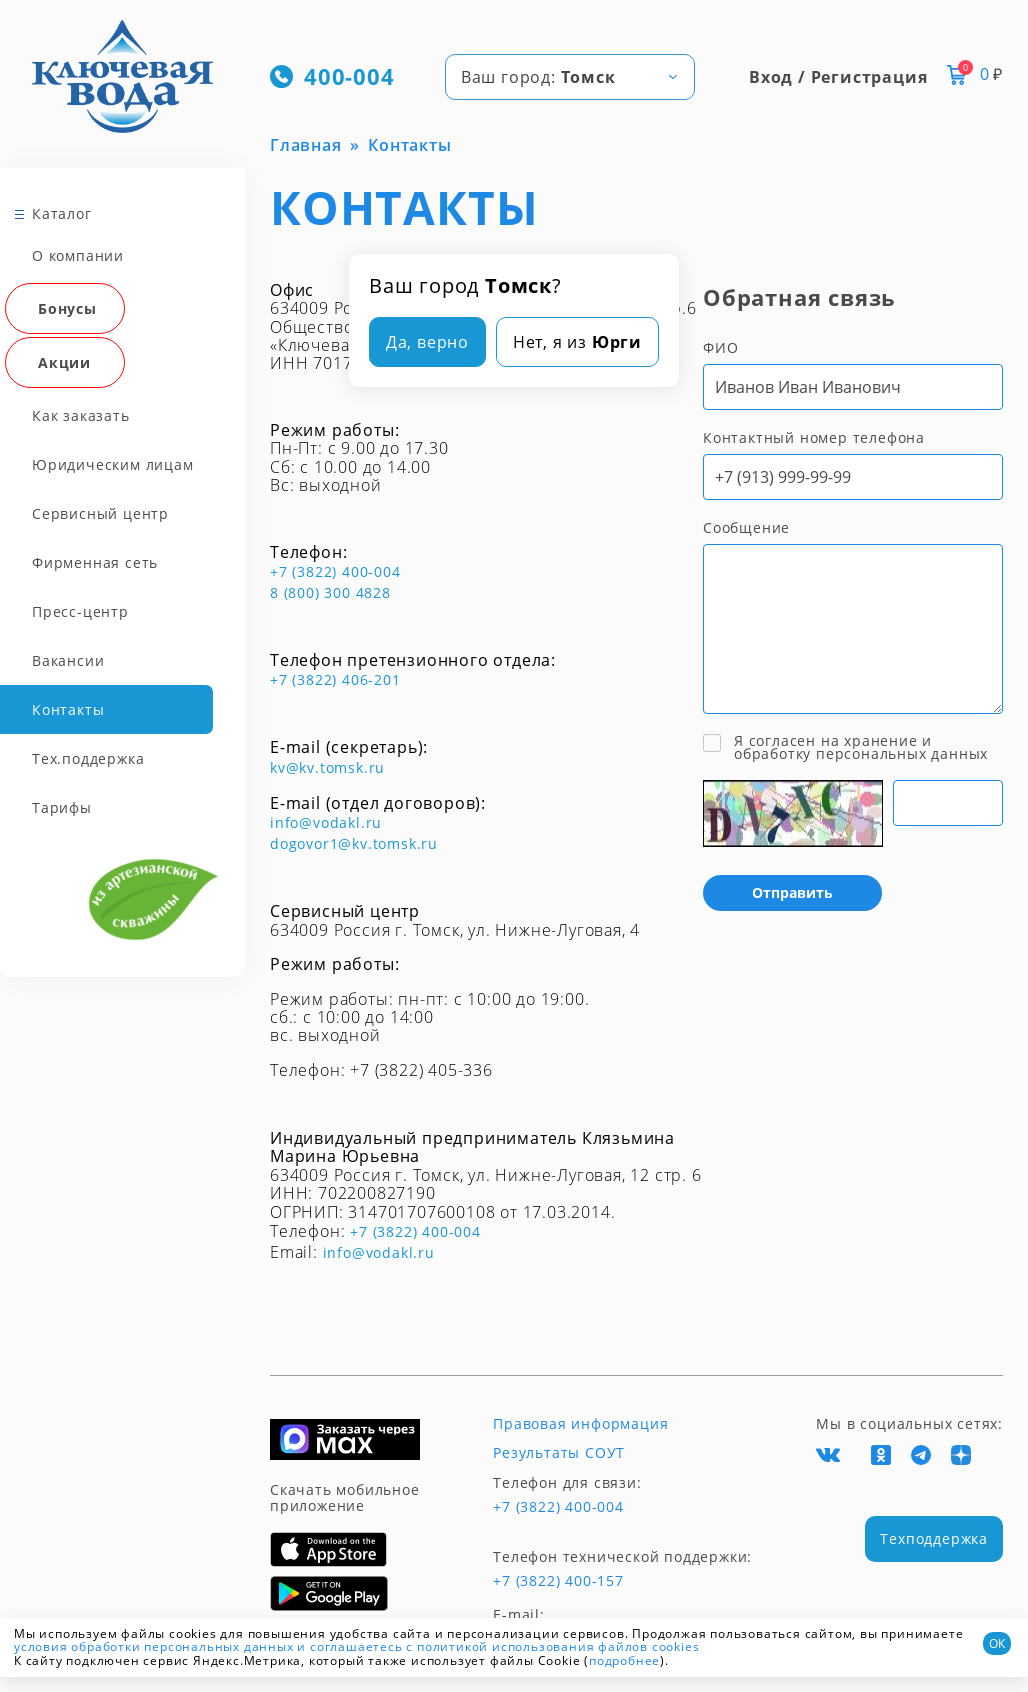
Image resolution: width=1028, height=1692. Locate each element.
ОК (997, 1643)
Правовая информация (580, 1424)
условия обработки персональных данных (154, 1646)
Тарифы (62, 807)
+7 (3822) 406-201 (335, 679)
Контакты (68, 709)
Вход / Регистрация (838, 77)
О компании (78, 255)
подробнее (624, 1660)
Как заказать (81, 415)
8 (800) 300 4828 (330, 592)
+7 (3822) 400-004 (335, 571)
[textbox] (570, 77)
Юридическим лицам (113, 464)
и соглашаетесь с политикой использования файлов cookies (498, 1646)
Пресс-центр (80, 611)
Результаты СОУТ (559, 1453)
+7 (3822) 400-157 (558, 1581)
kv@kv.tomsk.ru (327, 767)
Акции (64, 362)
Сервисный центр (100, 513)
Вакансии (68, 660)
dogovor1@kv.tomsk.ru (354, 843)
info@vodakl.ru (326, 822)
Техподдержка (934, 1538)
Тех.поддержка (88, 758)
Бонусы (67, 308)
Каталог (62, 213)
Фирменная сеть (95, 562)
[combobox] (570, 77)
